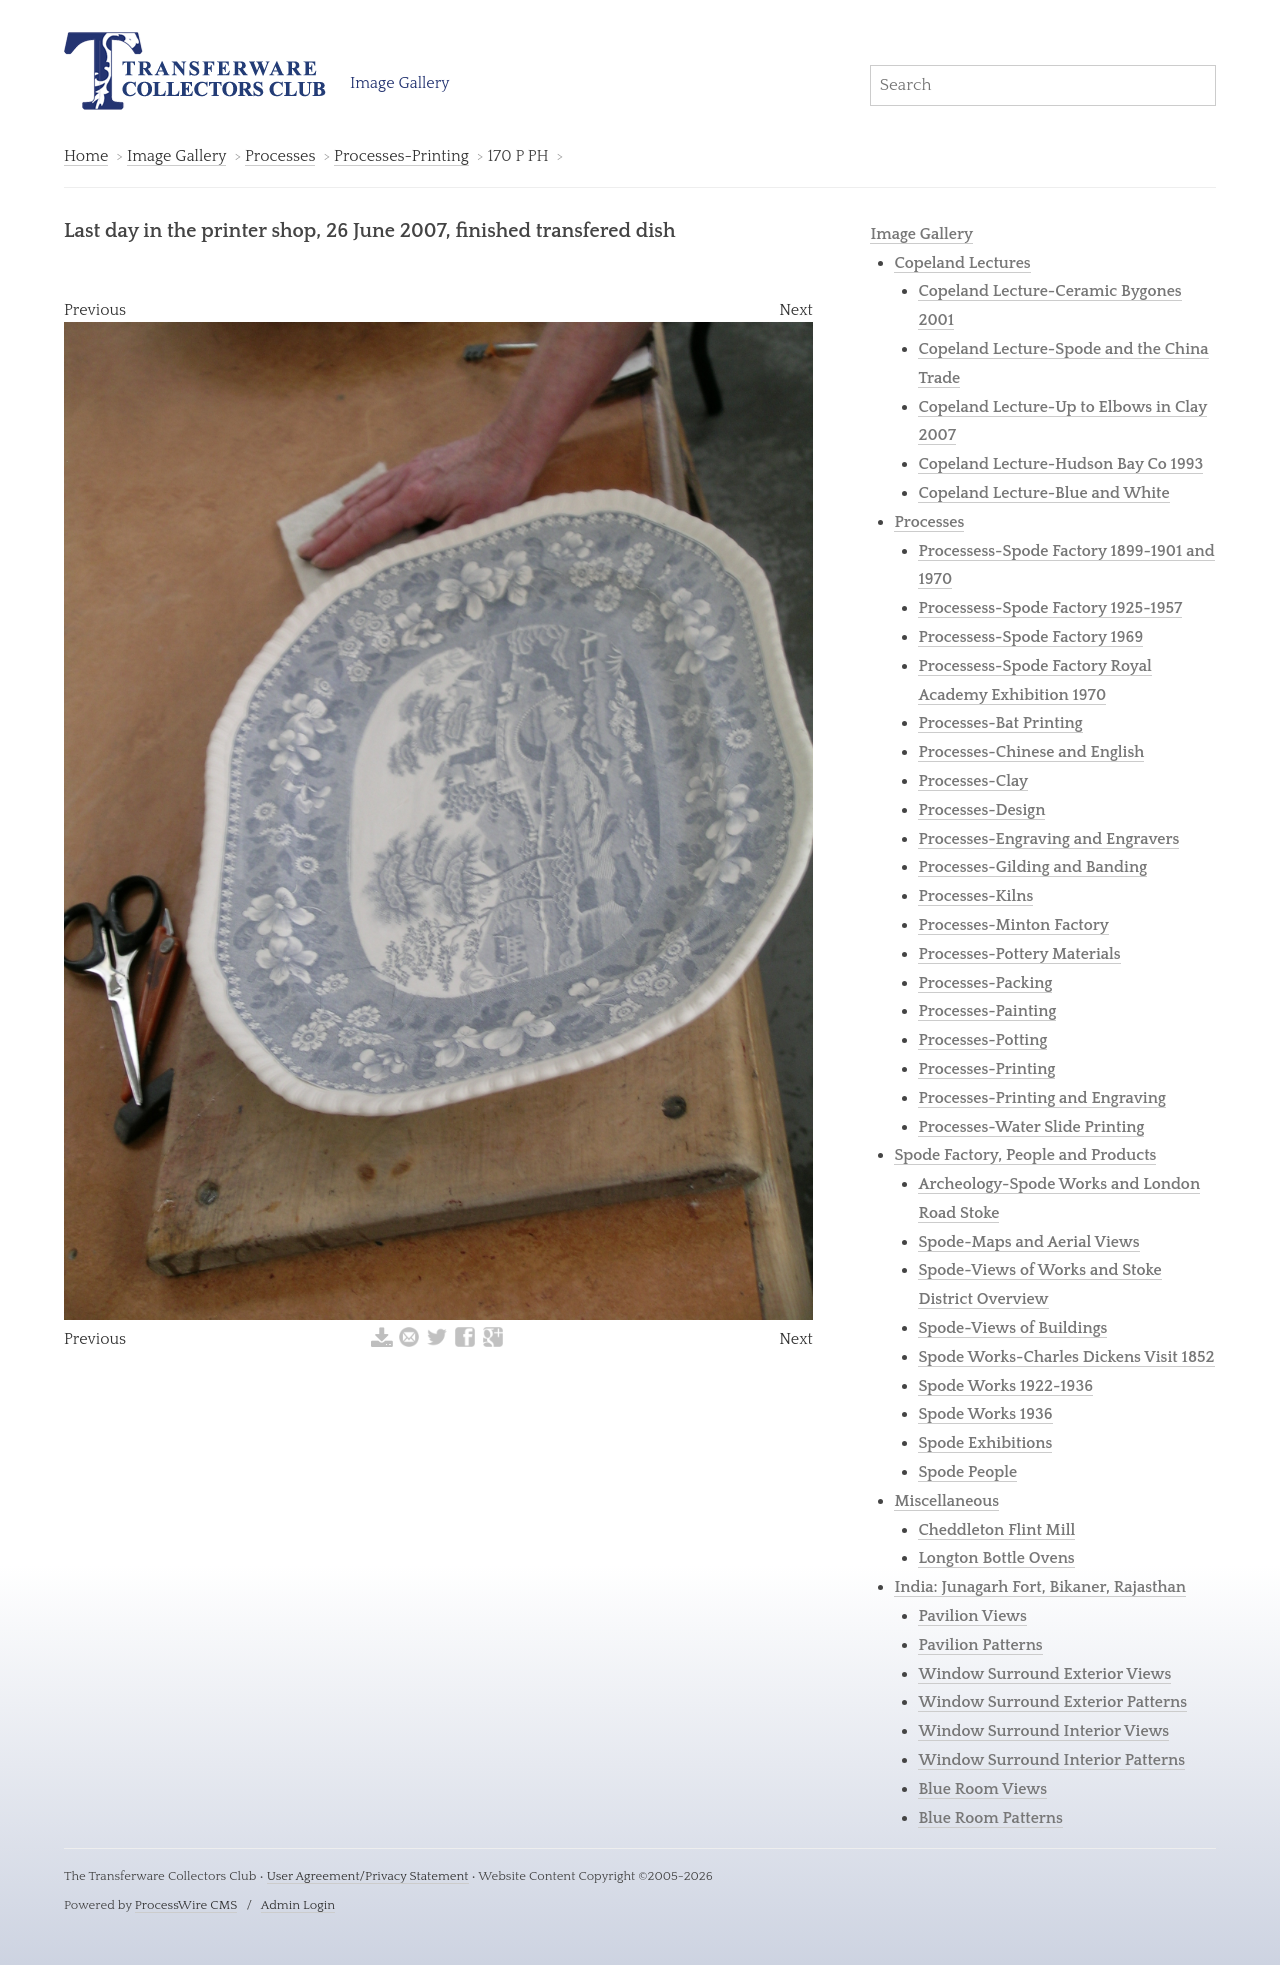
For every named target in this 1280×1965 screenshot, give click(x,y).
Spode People (967, 1472)
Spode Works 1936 (985, 1414)
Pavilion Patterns (980, 1645)
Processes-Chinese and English (1031, 752)
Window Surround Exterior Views (1044, 1674)
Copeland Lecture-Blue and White (1043, 493)
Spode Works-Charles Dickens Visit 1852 (1066, 1357)
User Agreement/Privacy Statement (368, 1876)
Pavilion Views (972, 1616)
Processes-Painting (987, 1011)
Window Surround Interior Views (1043, 1731)
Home (86, 156)
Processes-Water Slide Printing (1031, 1127)
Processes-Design (981, 810)
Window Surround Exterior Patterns (1052, 1702)
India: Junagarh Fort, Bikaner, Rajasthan (1040, 1587)
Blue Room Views (982, 1789)
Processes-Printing (401, 156)
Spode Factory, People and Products (1025, 1155)
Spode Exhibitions (985, 1443)
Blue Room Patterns (990, 1818)
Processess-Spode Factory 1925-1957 (1050, 608)
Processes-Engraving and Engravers (1048, 839)
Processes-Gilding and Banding (1032, 867)
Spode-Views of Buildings (1012, 1328)
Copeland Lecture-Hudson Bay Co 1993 (1060, 464)
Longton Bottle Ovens (996, 1558)
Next (796, 310)
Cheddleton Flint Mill (996, 1530)
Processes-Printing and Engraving (1041, 1098)
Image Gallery (399, 83)
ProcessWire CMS (186, 1905)
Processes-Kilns (975, 896)
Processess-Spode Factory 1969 (1030, 637)
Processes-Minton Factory (1013, 925)
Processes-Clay (973, 781)
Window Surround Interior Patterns (1051, 1760)
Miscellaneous (946, 1501)
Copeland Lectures (962, 263)
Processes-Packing (985, 983)
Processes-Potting (982, 1040)
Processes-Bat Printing (1000, 723)
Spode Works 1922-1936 (1005, 1386)
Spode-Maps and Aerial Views (1028, 1242)
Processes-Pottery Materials (1019, 954)
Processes (280, 156)
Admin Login (298, 1905)
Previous (95, 310)
